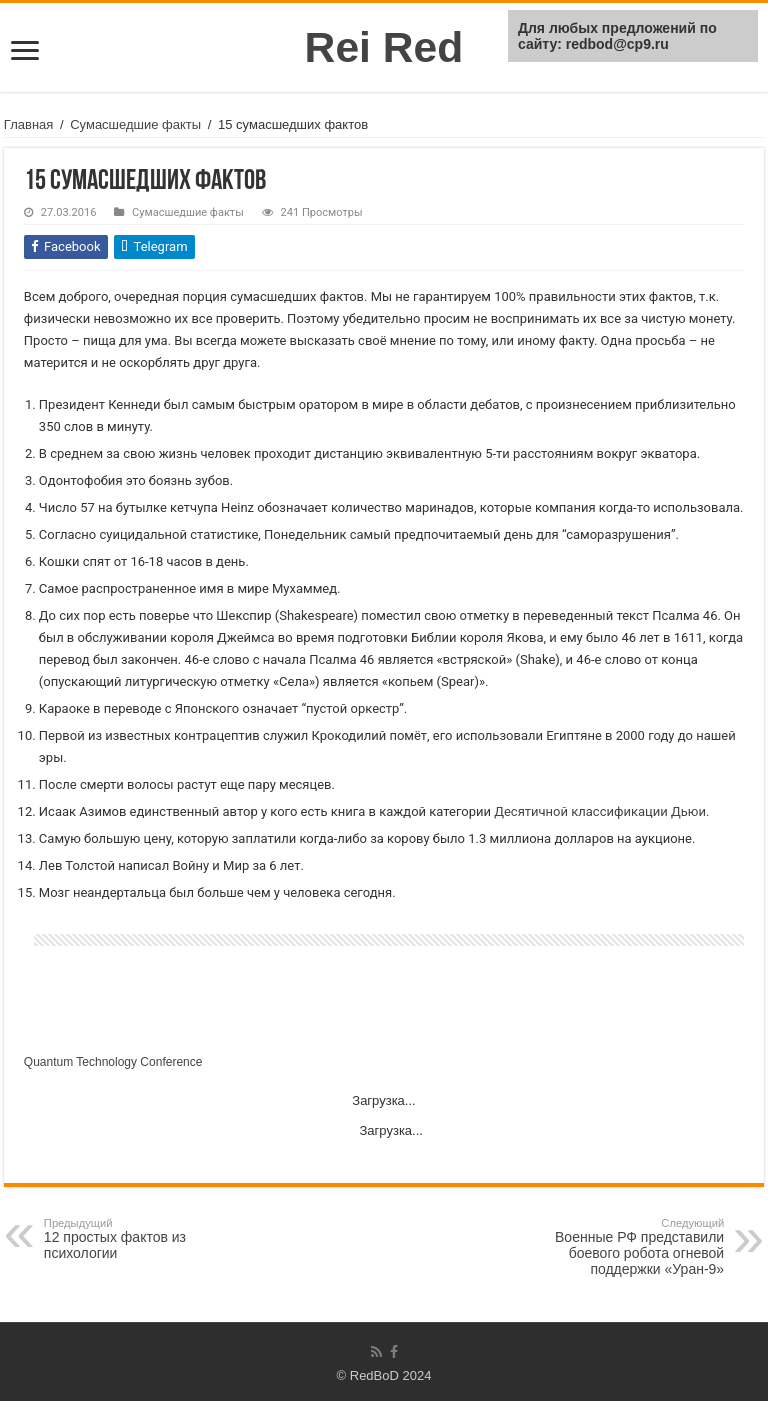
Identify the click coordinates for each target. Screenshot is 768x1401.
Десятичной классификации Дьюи (600, 811)
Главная (28, 124)
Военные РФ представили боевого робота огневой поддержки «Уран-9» (621, 1247)
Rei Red (384, 47)
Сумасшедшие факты (135, 124)
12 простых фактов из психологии (146, 1239)
